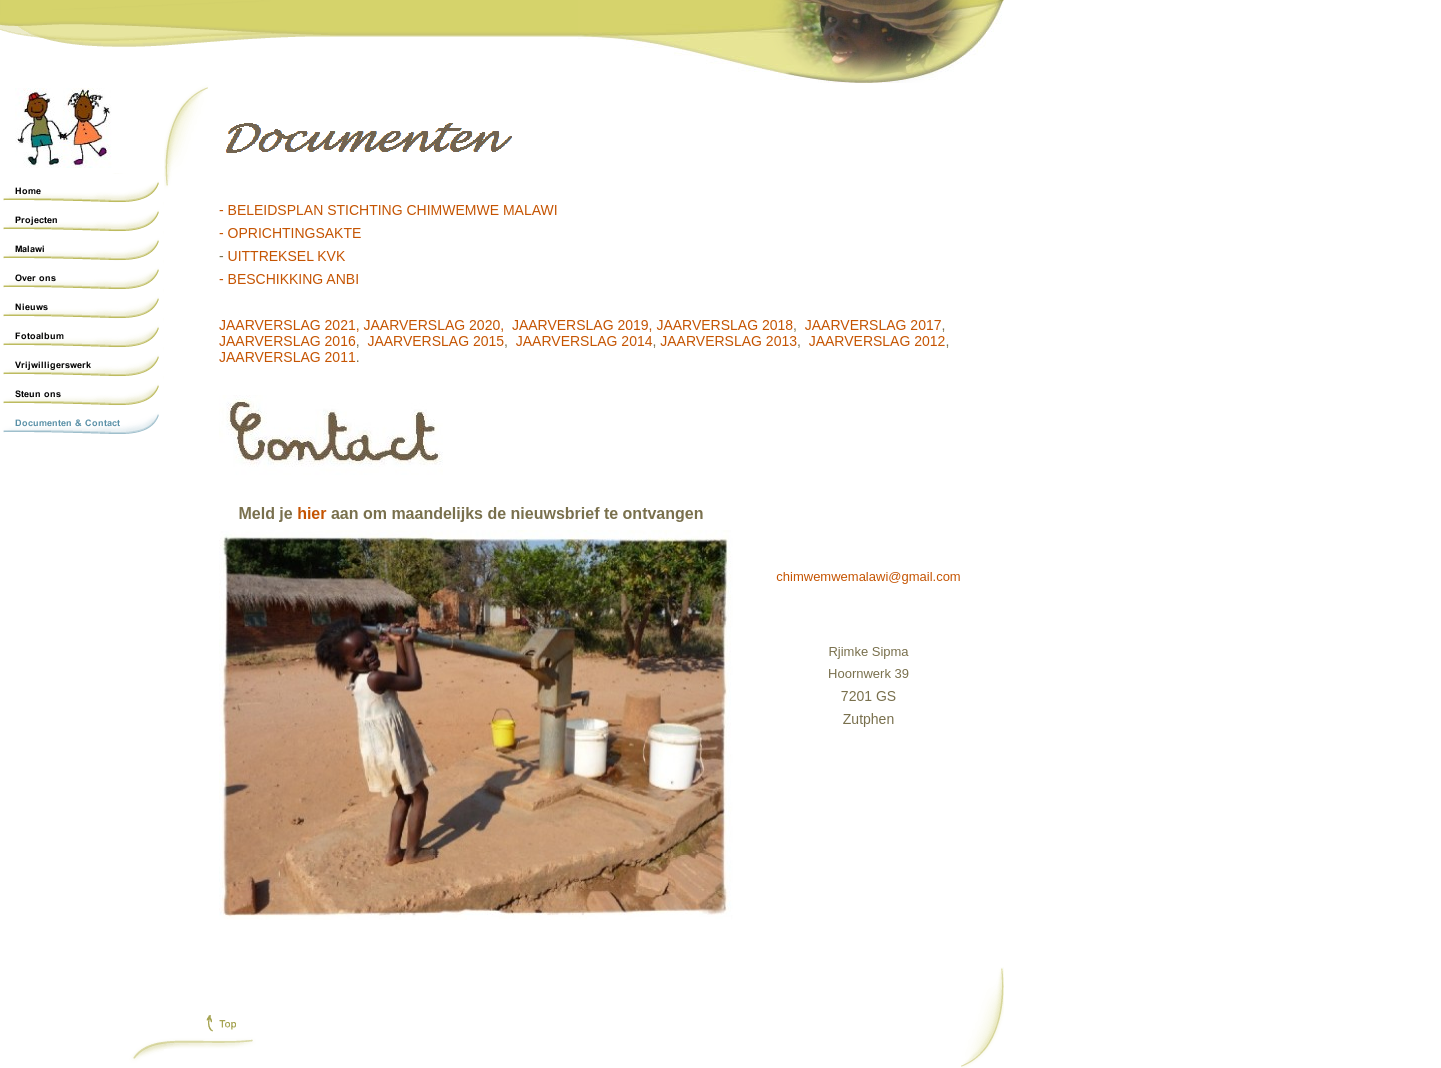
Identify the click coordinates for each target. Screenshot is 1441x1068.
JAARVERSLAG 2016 (287, 341)
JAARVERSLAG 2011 (287, 357)
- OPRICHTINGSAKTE (290, 233)
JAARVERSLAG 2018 (724, 325)
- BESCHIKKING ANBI (289, 279)
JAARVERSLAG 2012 (877, 341)
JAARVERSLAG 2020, (434, 325)
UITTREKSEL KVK (287, 256)
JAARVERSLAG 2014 (584, 341)
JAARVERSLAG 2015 (435, 341)
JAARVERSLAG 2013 (728, 341)
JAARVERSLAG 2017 (873, 325)
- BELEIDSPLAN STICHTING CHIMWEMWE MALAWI (388, 210)
